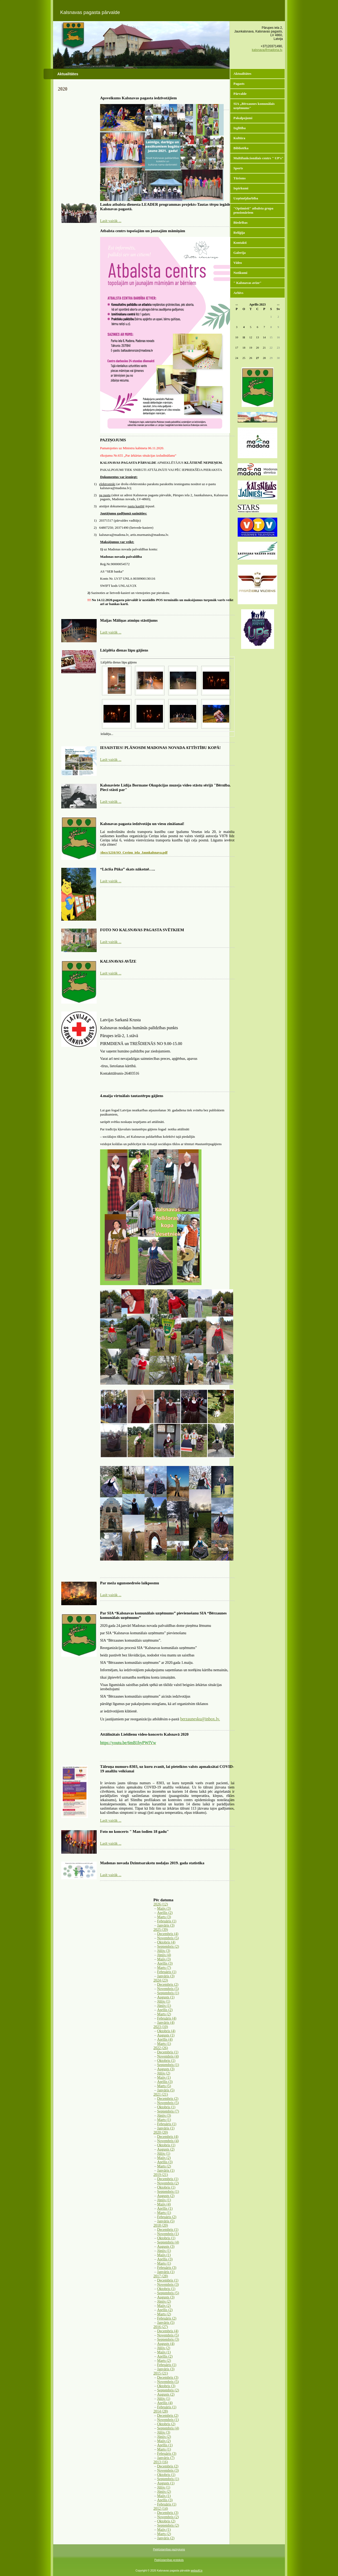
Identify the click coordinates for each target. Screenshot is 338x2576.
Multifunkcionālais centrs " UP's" (258, 158)
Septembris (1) (168, 1993)
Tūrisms (239, 178)
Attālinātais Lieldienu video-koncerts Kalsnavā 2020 (144, 1734)
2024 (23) (160, 1980)
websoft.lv (196, 2570)
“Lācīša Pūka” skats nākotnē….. (127, 869)
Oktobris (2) (166, 2424)
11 (243, 337)
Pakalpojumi (242, 118)
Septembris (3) (168, 2339)
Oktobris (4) (166, 1942)
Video (237, 263)
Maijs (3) (164, 1908)
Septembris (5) (168, 2293)
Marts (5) (164, 2086)
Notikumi (240, 273)
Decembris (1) (167, 2052)
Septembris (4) (168, 2242)
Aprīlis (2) (165, 1913)
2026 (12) (160, 1904)
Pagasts (239, 84)
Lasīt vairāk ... (110, 221)
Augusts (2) (166, 2149)
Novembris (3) (168, 2285)
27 (257, 357)
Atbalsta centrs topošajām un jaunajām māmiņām (142, 231)
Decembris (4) (167, 1934)
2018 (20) (160, 2225)
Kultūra (239, 138)
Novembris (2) (168, 2183)
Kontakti (240, 243)
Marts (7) (164, 1968)
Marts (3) (164, 1917)
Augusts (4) (166, 2344)
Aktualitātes (242, 74)
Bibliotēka (240, 148)
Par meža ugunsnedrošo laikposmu (129, 1583)
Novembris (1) (168, 2234)
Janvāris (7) (166, 2458)
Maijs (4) (164, 2204)
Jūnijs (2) (164, 2301)
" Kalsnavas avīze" (247, 283)
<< (237, 305)
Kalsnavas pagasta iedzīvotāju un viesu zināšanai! (142, 824)
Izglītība (239, 128)
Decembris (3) (167, 2378)
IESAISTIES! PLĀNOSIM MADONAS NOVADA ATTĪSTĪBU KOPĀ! (160, 748)
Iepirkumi (240, 188)
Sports (238, 168)
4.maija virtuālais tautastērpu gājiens (131, 1096)
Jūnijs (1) (164, 2006)
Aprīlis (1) (165, 2208)
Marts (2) (164, 2014)
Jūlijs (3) (163, 1951)
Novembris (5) (168, 1938)
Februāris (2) (166, 2217)
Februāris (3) (166, 2268)
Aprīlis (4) (165, 2039)
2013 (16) (160, 2462)
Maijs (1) (164, 2077)
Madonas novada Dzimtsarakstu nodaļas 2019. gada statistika (152, 1863)
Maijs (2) (164, 2158)
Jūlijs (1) (163, 2001)
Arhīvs (238, 293)
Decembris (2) (167, 1985)
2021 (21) (160, 2094)
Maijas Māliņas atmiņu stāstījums (129, 620)
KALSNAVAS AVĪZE (118, 961)
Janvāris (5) (166, 2090)
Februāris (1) (166, 1921)
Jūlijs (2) (163, 2073)
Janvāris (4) (166, 2023)
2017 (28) (160, 2276)
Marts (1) (164, 2044)
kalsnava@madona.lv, (267, 50)
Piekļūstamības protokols (169, 2560)
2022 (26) (160, 2048)
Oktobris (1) (166, 2061)
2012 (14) (160, 2509)
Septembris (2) (168, 1947)
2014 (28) (160, 2411)
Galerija (239, 253)
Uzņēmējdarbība (245, 198)
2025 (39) (160, 1930)
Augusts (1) (166, 1997)
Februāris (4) (166, 2018)
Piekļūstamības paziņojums (169, 2549)
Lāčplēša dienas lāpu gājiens (124, 650)
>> (278, 305)
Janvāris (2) (166, 2538)
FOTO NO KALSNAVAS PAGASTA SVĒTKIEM (142, 930)
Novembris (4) (168, 2056)
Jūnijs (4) (164, 1955)
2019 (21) (160, 2175)
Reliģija (239, 233)
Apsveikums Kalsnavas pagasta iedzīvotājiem (138, 98)
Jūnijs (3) (164, 2116)
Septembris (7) (168, 2111)
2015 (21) (160, 2373)
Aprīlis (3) (165, 1963)
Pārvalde (240, 94)
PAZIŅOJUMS (113, 440)
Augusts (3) (166, 2069)
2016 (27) (160, 2327)
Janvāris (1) (166, 2128)
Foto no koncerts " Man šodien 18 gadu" (134, 1831)
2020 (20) (160, 2132)
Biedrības (240, 222)
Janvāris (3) (166, 1925)
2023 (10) (160, 2027)
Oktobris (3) (166, 2386)
